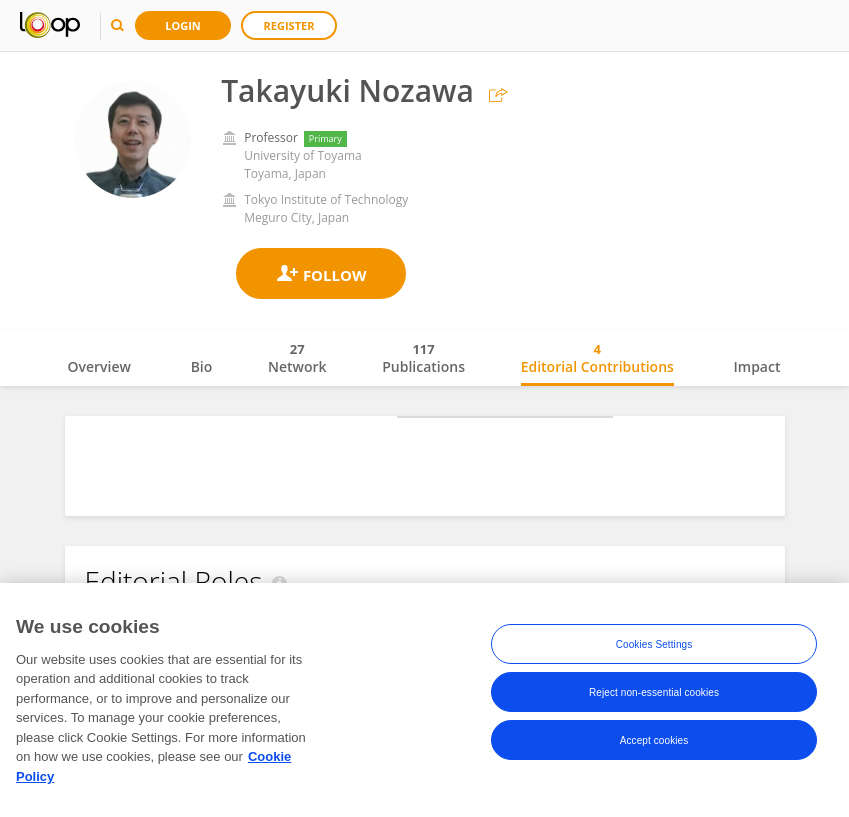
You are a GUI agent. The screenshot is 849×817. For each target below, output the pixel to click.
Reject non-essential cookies (654, 695)
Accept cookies (654, 743)
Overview (99, 366)
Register (289, 25)
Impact (757, 366)
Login (183, 25)
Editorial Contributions (597, 358)
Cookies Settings (654, 647)
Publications (423, 358)
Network (297, 358)
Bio (202, 366)
